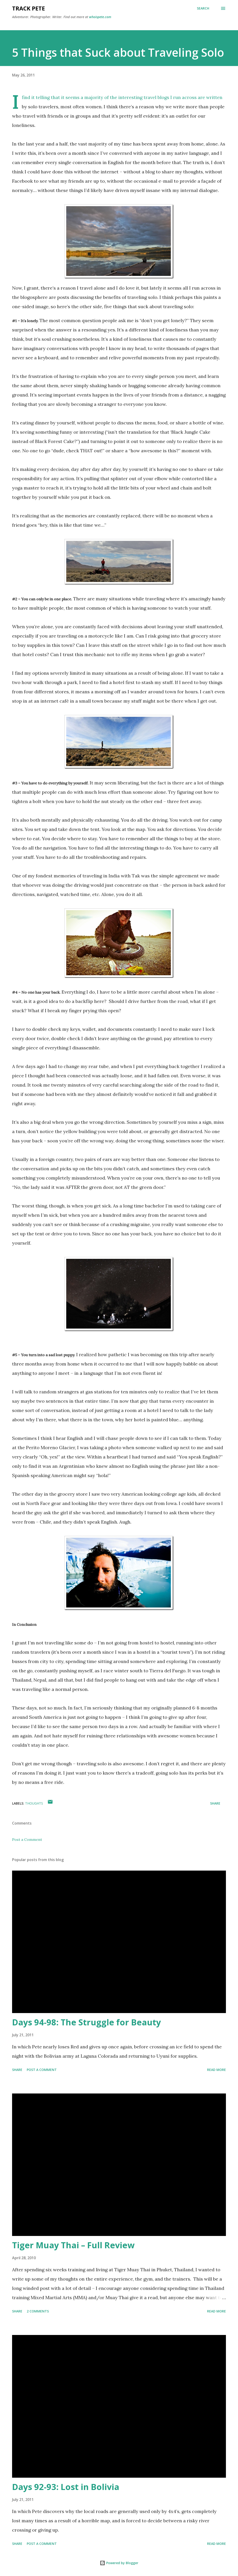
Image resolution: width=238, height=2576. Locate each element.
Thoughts (34, 1803)
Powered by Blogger (119, 2563)
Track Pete (28, 8)
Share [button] (215, 1803)
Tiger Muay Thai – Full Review (73, 2245)
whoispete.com (100, 17)
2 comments (38, 2311)
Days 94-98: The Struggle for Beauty (86, 2022)
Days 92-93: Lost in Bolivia (65, 2487)
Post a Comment (27, 1839)
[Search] (203, 8)
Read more (216, 2069)
